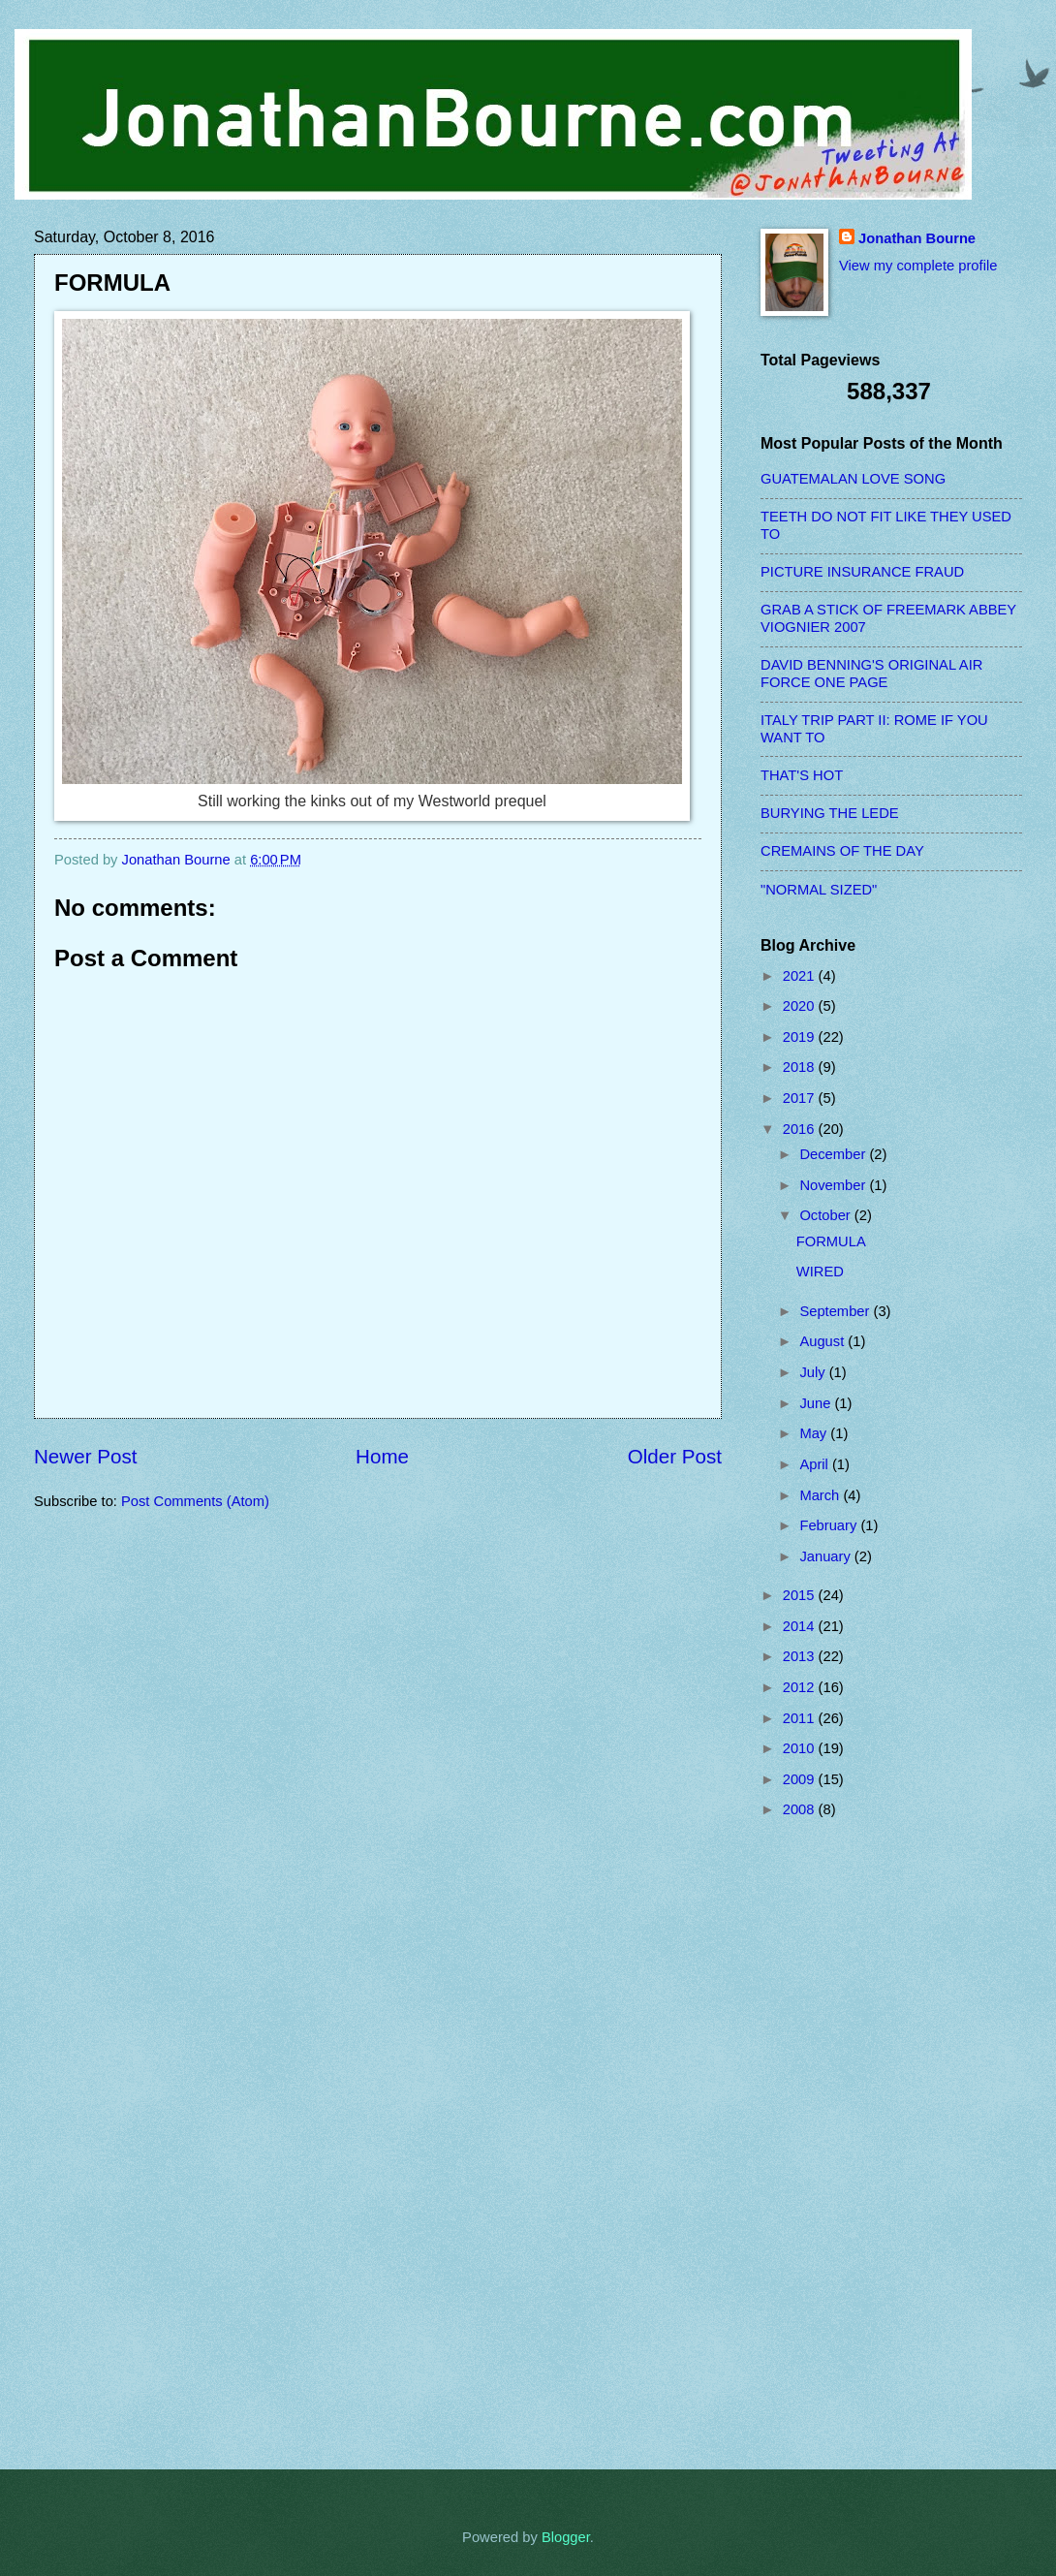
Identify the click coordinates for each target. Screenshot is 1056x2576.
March (821, 1495)
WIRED (820, 1271)
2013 (801, 1656)
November (834, 1185)
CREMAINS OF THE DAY (842, 851)
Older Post (675, 1456)
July (813, 1372)
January (826, 1556)
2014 (801, 1626)
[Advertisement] (838, 2144)
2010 (801, 1748)
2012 (801, 1687)
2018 (801, 1067)
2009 (801, 1779)
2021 (801, 976)
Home (382, 1456)
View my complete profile (918, 265)
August (823, 1341)
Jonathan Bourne (917, 238)
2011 (801, 1718)
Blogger (566, 2537)
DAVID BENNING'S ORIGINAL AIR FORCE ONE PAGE (871, 673)
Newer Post (85, 1456)
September (836, 1311)
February (829, 1525)
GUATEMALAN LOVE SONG (853, 479)
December (834, 1154)
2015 (801, 1595)
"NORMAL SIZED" (819, 889)
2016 (801, 1129)
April (815, 1464)
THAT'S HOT (802, 775)
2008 (801, 1809)
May (814, 1433)
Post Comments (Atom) (195, 1501)
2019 (801, 1037)
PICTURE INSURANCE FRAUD (862, 572)
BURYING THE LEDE (830, 813)
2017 (801, 1098)
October (826, 1215)
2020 (801, 1006)
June (816, 1403)
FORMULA (831, 1241)
